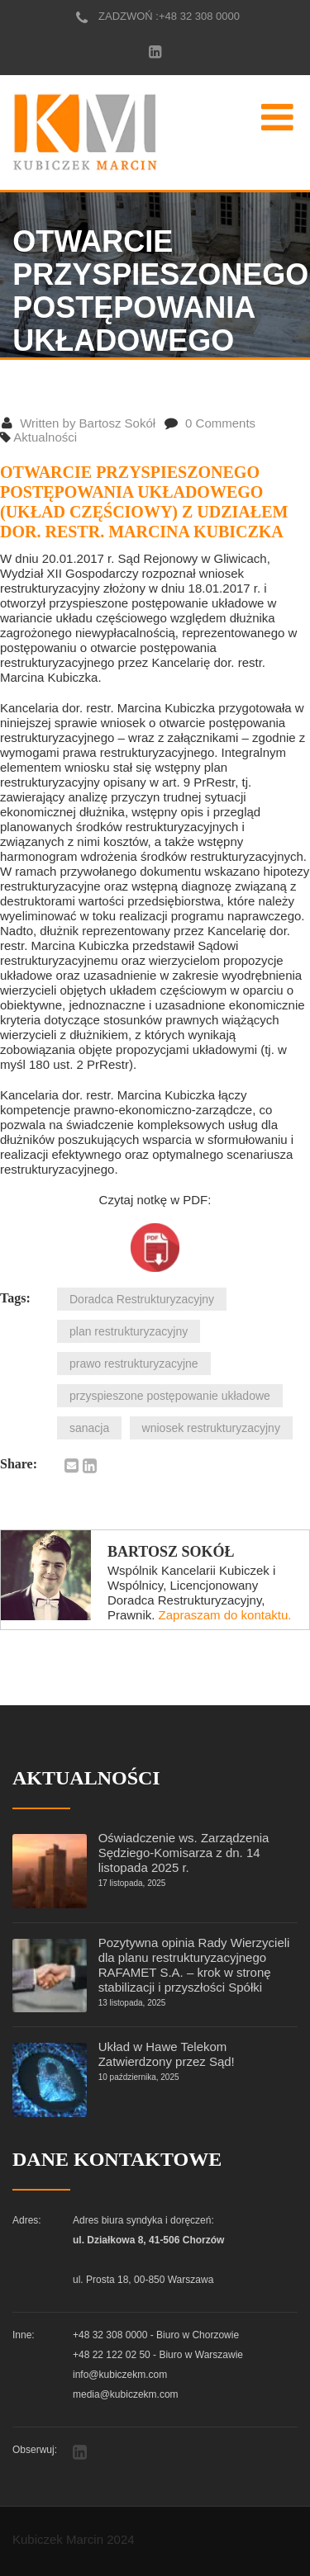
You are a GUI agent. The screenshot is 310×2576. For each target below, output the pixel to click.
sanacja (89, 1428)
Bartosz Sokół (171, 1551)
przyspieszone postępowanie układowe (169, 1395)
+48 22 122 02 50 (111, 2355)
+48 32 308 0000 (199, 16)
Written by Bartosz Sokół (78, 423)
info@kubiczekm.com (120, 2374)
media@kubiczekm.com (126, 2394)
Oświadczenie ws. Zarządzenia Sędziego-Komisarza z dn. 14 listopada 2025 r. (183, 1852)
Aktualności (45, 437)
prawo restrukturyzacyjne (133, 1363)
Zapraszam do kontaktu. (225, 1615)
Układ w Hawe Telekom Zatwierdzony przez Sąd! (166, 2054)
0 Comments (210, 423)
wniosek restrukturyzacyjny (211, 1428)
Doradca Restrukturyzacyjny (141, 1299)
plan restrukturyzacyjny (128, 1331)
